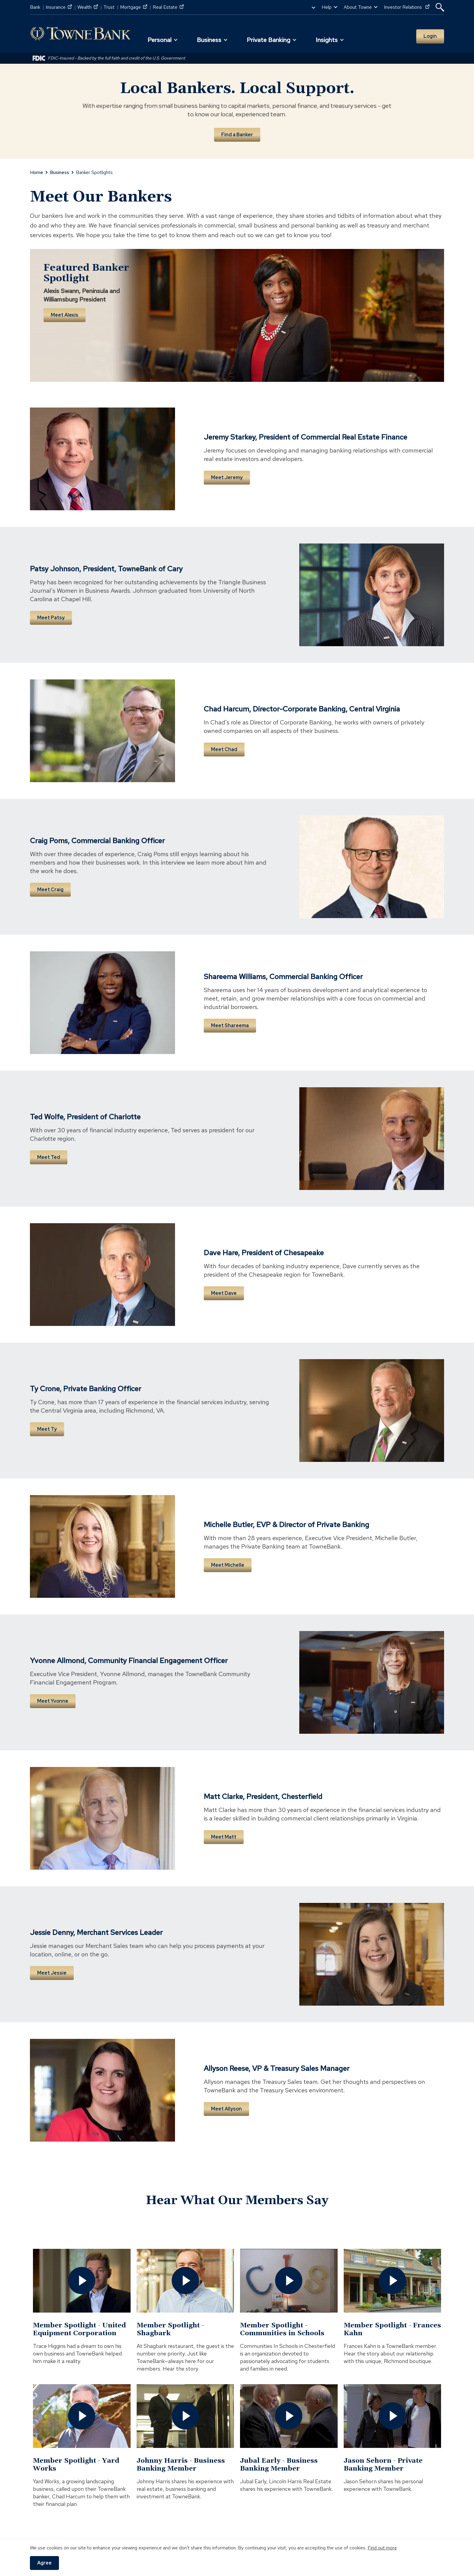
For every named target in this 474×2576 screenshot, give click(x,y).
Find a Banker (237, 134)
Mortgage (133, 7)
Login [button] (430, 36)
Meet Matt (223, 1837)
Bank (35, 7)
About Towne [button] (358, 7)
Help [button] (327, 7)
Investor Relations (407, 7)
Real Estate (168, 7)
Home (36, 172)
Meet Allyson (226, 2109)
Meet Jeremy (227, 477)
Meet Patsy (51, 617)
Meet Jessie (52, 1973)
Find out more (382, 2548)
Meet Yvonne (52, 1701)
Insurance (59, 7)
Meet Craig (50, 889)
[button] (440, 7)
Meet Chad (224, 749)
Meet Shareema (230, 1025)
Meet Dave (224, 1293)
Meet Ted (48, 1157)
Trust (109, 7)
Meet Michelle (227, 1565)
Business (59, 172)
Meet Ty (47, 1429)
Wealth (87, 7)
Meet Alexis (64, 315)
